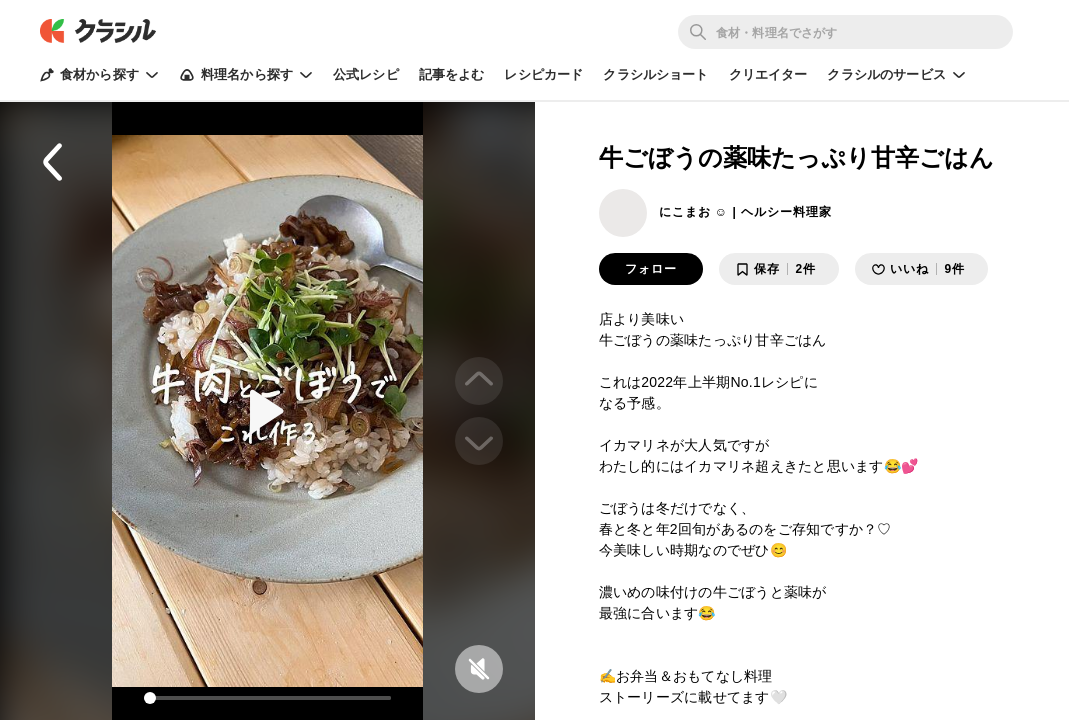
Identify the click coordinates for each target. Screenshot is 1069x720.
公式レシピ (366, 74)
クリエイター (768, 74)
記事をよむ (452, 74)
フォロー (651, 269)
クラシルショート (655, 74)
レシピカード (543, 74)
